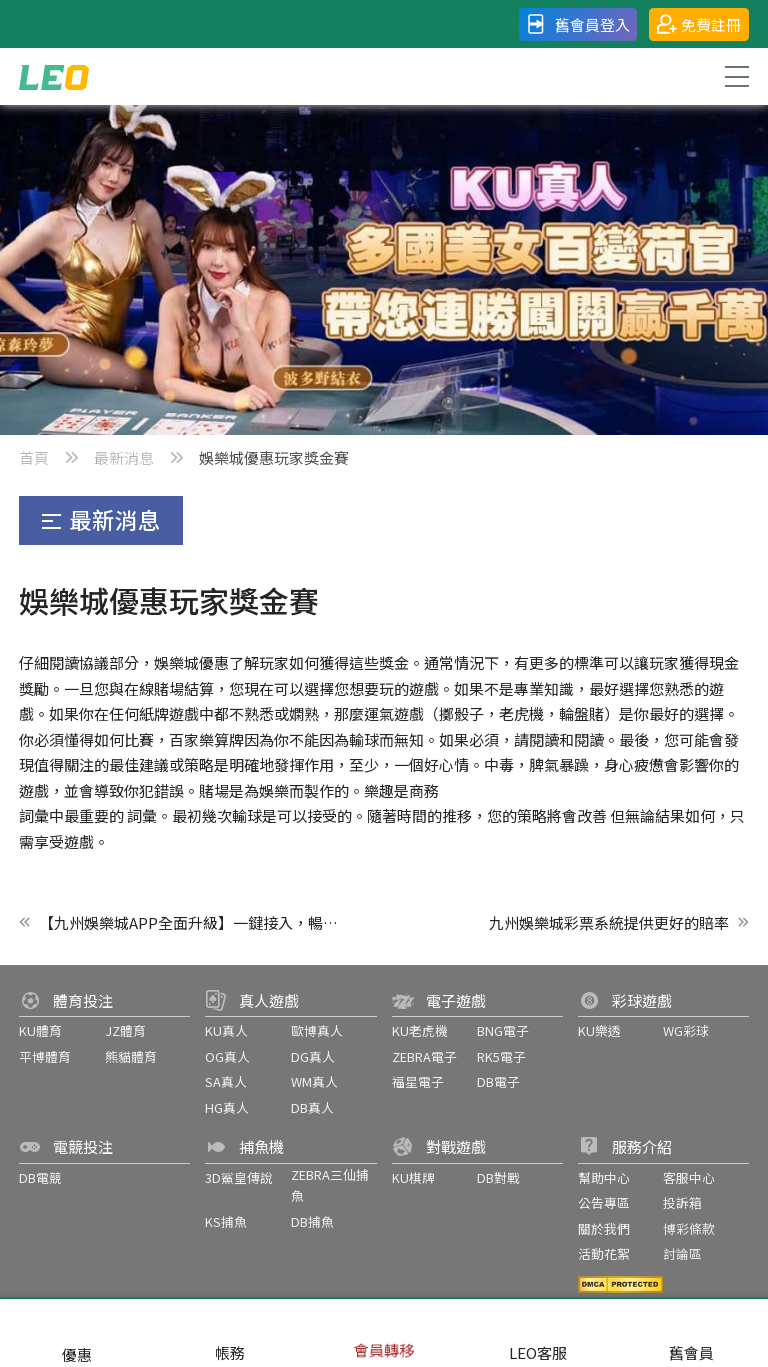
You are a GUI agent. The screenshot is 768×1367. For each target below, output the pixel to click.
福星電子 (418, 1081)
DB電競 (40, 1177)
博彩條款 (689, 1228)
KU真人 (226, 1030)
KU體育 (40, 1030)
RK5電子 (501, 1056)
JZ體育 (125, 1030)
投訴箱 (682, 1202)
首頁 (34, 457)
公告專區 (604, 1202)
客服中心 (689, 1177)
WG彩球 (686, 1030)
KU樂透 (599, 1030)
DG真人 (313, 1056)
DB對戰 (498, 1177)
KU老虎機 (420, 1030)
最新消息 (124, 457)
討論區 (682, 1253)
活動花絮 (604, 1253)
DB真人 (312, 1107)
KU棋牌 (413, 1177)
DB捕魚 (312, 1221)
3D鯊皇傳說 (239, 1177)
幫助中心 (604, 1177)
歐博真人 (317, 1030)
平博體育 (45, 1056)
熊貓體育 (131, 1056)
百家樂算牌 (206, 739)
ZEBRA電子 (424, 1056)
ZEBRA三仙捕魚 (330, 1185)
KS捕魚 (226, 1221)
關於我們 (604, 1228)
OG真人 (227, 1056)
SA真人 (226, 1081)
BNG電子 (503, 1030)
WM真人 (314, 1081)
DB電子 (498, 1081)
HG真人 (227, 1107)
